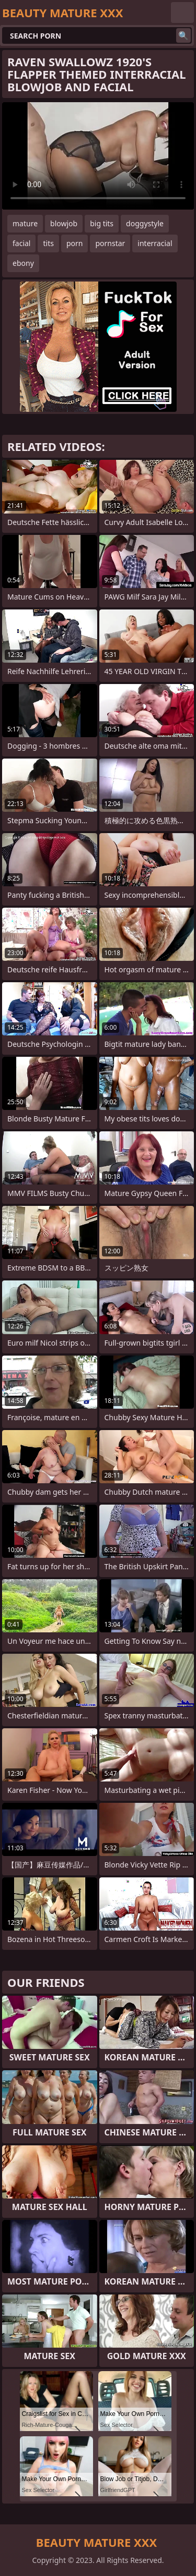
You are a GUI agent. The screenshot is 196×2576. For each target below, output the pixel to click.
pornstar (110, 243)
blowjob (63, 223)
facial (21, 243)
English (182, 12)
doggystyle (145, 223)
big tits (101, 223)
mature (25, 223)
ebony (23, 263)
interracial (154, 243)
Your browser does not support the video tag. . (98, 156)
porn (74, 243)
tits (48, 243)
